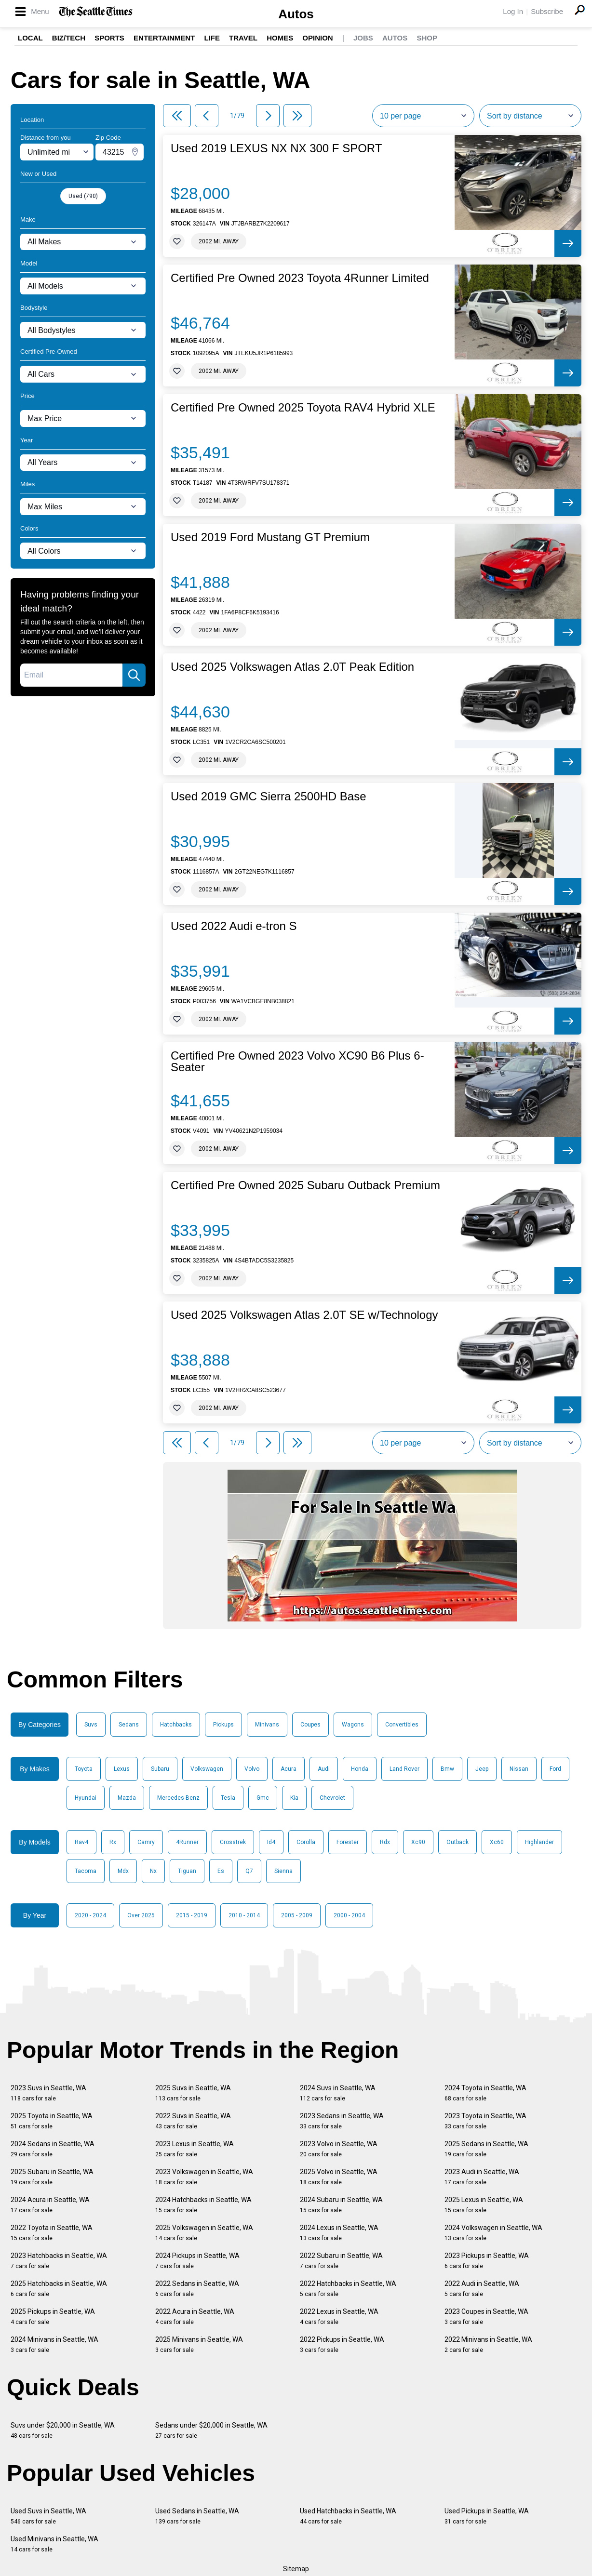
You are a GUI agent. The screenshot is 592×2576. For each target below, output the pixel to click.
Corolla (305, 1842)
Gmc (262, 1797)
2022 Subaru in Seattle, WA (341, 2261)
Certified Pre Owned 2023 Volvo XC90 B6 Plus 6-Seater (297, 1061)
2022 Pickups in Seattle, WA (342, 2344)
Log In (513, 11)
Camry (146, 1842)
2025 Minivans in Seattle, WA (199, 2344)
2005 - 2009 (296, 1915)
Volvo (251, 1769)
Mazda (127, 1797)
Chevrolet (332, 1797)
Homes (280, 38)
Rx (112, 1842)
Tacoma (85, 1871)
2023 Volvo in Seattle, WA (338, 2149)
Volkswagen (206, 1769)
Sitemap (296, 2569)
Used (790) (83, 196)
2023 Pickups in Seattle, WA (486, 2261)
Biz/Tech (68, 38)
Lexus (122, 1769)
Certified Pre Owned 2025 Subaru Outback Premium (305, 1185)
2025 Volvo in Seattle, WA (338, 2177)
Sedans (129, 1724)
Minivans (267, 1724)
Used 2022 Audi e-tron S (234, 926)
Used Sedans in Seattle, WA (197, 2516)
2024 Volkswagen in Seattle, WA (493, 2233)
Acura (288, 1769)
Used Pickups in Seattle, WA (486, 2516)
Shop (427, 38)
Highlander (539, 1842)
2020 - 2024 (90, 1915)
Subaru (160, 1769)
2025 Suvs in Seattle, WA (193, 2093)
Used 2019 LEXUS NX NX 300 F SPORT (276, 148)
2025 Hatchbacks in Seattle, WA (59, 2288)
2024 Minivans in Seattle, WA (54, 2344)
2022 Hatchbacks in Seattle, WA (348, 2288)
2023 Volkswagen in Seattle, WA (204, 2177)
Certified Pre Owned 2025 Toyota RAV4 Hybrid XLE (303, 407)
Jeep (481, 1769)
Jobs (363, 38)
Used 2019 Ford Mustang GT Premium (270, 537)
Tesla (228, 1797)
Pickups (223, 1724)
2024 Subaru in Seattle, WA (341, 2205)
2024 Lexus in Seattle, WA (339, 2233)
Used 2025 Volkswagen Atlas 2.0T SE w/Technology (304, 1315)
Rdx (385, 1842)
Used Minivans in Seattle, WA (54, 2544)
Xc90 (418, 1842)
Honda (359, 1769)
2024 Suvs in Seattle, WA (338, 2093)
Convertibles (401, 1724)
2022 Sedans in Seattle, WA (197, 2288)
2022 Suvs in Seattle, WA (193, 2121)
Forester (347, 1842)
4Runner (187, 1842)
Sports (109, 38)
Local (30, 38)
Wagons (353, 1724)
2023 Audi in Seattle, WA (481, 2177)
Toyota (84, 1769)
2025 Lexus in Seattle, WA (483, 2205)
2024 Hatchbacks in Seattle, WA (203, 2205)
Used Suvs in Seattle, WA (48, 2516)
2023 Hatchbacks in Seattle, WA (59, 2261)
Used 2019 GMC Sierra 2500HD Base (268, 796)
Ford (555, 1769)
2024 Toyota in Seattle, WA (485, 2093)
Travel (243, 38)
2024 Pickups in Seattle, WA (197, 2261)
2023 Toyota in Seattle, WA (485, 2121)
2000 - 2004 (349, 1915)
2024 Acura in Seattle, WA (50, 2205)
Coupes (310, 1724)
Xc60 (497, 1842)
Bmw (447, 1769)
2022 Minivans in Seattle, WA (488, 2344)
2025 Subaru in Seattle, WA (52, 2177)
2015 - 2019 (191, 1915)
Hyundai (85, 1797)
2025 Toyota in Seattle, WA (52, 2121)
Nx (153, 1871)
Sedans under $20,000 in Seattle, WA (211, 2430)
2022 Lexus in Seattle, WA (339, 2316)
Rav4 (81, 1842)
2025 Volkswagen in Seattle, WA (204, 2233)
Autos (296, 14)
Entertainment (164, 38)
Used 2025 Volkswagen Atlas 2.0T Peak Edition (292, 667)
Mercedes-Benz (178, 1797)
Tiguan (187, 1871)
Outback (457, 1842)
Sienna (283, 1871)
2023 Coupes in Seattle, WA (486, 2316)
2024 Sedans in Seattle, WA (52, 2149)
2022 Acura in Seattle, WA (194, 2316)
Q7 (249, 1871)
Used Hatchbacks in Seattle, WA (348, 2516)
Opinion (317, 38)
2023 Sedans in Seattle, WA (342, 2121)
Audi (324, 1769)
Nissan (519, 1769)
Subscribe (547, 11)
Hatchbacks (176, 1724)
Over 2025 (141, 1915)
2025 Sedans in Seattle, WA (486, 2149)
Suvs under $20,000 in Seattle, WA (63, 2430)
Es (220, 1871)
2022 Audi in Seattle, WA (481, 2288)
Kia (294, 1797)
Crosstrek (233, 1842)
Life (212, 38)
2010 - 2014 (244, 1915)
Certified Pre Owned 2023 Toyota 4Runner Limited (300, 278)
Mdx (123, 1871)
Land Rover (404, 1769)
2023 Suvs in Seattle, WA (48, 2093)
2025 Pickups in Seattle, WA (53, 2316)
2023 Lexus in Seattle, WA (194, 2149)
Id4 (271, 1842)
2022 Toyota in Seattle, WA (52, 2233)
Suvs (90, 1724)
